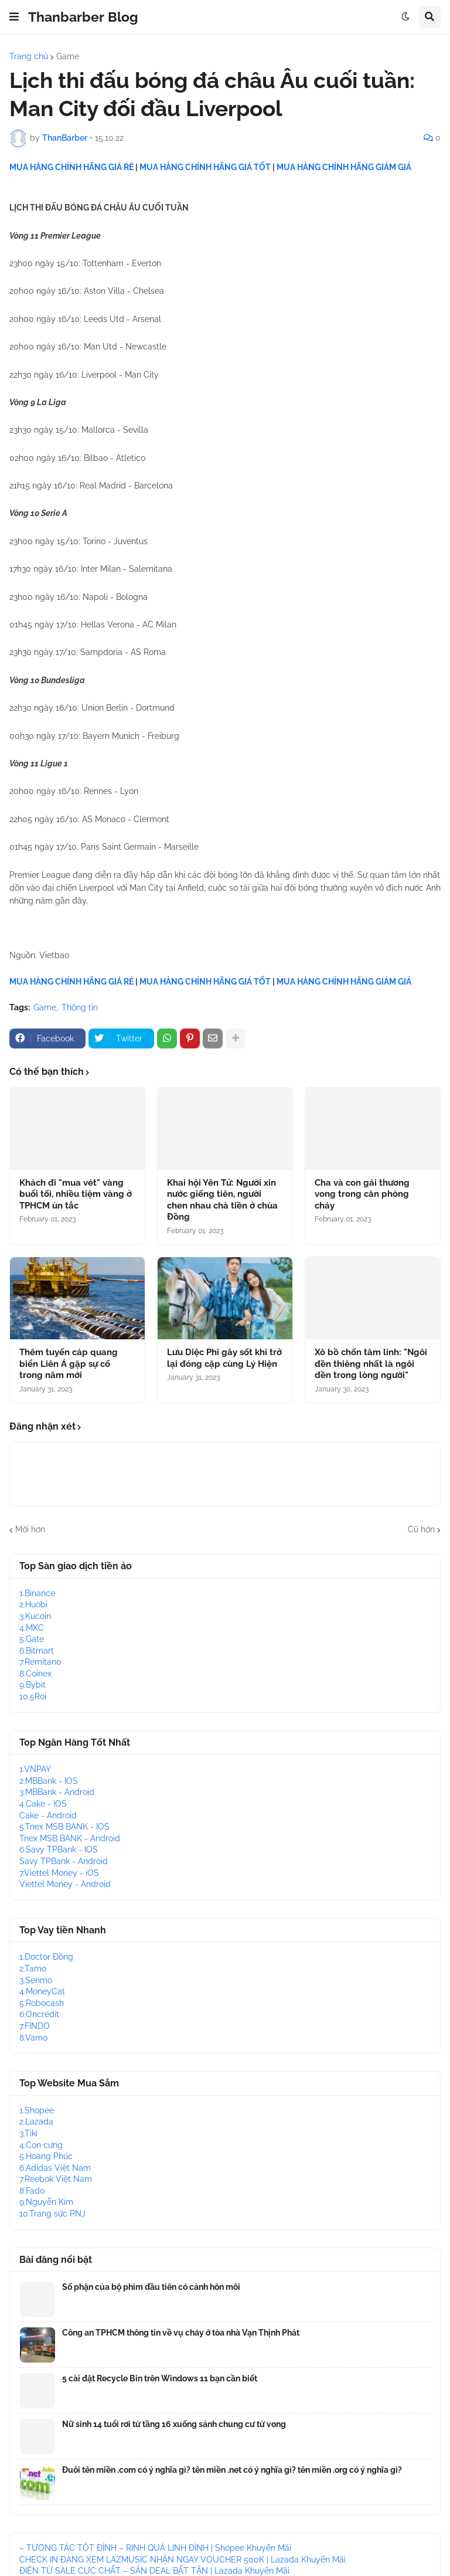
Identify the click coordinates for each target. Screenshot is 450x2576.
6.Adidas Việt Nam (55, 2168)
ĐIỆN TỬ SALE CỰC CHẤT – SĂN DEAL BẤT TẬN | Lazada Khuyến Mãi (154, 2570)
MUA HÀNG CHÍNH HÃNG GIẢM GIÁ (344, 167)
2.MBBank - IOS (48, 1781)
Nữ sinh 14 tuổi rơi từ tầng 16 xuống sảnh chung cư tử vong (174, 2424)
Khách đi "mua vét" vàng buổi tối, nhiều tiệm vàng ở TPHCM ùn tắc (75, 1194)
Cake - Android (48, 1815)
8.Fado (32, 2190)
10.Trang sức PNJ (52, 2213)
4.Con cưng (41, 2145)
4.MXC (31, 1628)
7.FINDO (34, 2026)
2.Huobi (33, 1604)
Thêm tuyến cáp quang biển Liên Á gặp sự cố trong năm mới (68, 1363)
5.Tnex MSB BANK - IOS (64, 1826)
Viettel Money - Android (65, 1884)
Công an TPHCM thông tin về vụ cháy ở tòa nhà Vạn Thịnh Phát (180, 2332)
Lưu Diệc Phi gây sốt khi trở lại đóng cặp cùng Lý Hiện (224, 1358)
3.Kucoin (35, 1616)
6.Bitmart (36, 1650)
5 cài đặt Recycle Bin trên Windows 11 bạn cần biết (159, 2378)
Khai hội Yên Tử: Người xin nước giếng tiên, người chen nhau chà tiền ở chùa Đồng (222, 1200)
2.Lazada (36, 2121)
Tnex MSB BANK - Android (69, 1838)
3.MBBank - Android (56, 1792)
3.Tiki (28, 2133)
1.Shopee (36, 2110)
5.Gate (31, 1639)
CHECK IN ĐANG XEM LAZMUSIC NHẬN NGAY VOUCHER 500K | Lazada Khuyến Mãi (182, 2559)
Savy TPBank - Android (63, 1861)
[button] (14, 17)
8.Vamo (33, 2037)
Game (67, 56)
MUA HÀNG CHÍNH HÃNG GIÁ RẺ (71, 167)
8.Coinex (35, 1673)
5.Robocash (41, 2003)
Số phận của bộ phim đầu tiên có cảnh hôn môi (151, 2287)
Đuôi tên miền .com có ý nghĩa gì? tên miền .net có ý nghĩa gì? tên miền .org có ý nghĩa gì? (232, 2470)
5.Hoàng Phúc (46, 2156)
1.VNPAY (35, 1769)
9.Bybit (32, 1684)
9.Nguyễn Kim (46, 2202)
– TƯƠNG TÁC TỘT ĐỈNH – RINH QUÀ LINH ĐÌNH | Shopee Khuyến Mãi (155, 2548)
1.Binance (37, 1593)
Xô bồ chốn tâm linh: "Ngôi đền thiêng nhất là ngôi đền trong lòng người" (371, 1363)
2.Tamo (32, 1968)
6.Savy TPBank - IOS (58, 1849)
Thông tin (80, 1007)
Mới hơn (30, 1529)
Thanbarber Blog (83, 17)
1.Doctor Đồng (46, 1956)
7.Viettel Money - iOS (59, 1873)
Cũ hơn (421, 1529)
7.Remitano (40, 1662)
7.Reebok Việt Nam (55, 2179)
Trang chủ (28, 56)
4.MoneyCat (42, 1991)
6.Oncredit (39, 2014)
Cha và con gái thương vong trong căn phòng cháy (362, 1194)
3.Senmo (35, 1980)
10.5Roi (32, 1696)
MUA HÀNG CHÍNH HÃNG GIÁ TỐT (205, 167)
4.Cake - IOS (43, 1803)
